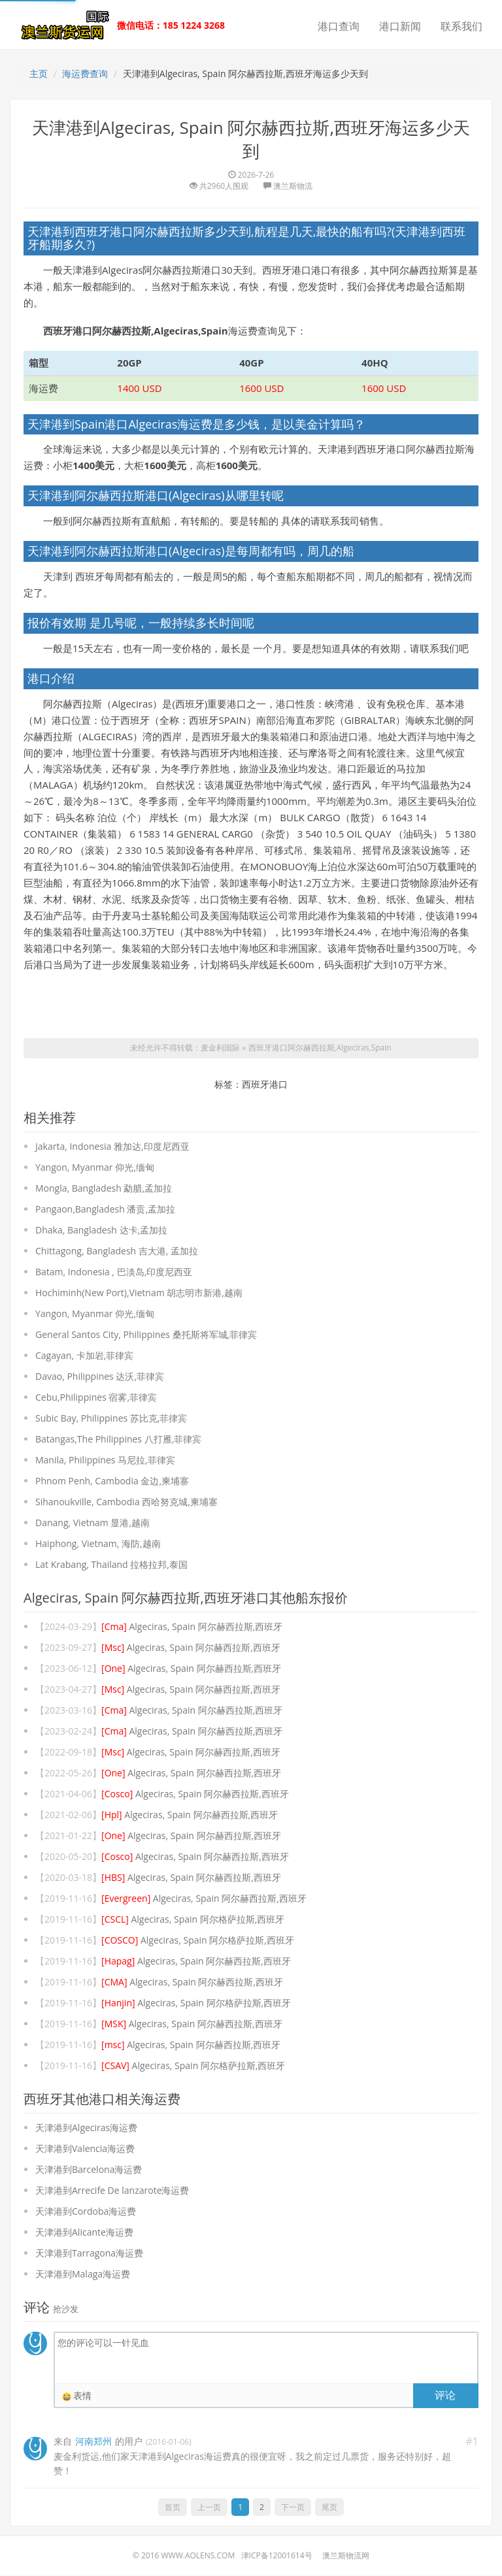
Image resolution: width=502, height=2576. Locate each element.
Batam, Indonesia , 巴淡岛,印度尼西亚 (113, 1272)
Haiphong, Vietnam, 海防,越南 (98, 1544)
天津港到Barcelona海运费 (88, 2170)
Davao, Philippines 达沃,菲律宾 (99, 1377)
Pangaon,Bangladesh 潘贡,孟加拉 (105, 1209)
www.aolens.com (198, 2556)
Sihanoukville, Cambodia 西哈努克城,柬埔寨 (126, 1502)
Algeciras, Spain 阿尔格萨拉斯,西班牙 (192, 1920)
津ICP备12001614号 (276, 2556)
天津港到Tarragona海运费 (89, 2253)
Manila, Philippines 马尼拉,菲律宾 (105, 1460)
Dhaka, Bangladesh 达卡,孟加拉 (101, 1230)
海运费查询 (85, 73)
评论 (445, 2395)
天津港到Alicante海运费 (84, 2232)
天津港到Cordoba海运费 (85, 2212)
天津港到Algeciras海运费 (86, 2128)
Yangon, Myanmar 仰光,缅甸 (94, 1168)
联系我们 (461, 26)
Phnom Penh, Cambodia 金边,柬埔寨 (112, 1481)
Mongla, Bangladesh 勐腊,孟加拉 (103, 1188)
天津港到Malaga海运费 (82, 2274)
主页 (38, 73)
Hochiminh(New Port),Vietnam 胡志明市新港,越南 (139, 1293)
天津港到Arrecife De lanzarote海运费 (112, 2191)
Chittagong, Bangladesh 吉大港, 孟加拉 (116, 1251)
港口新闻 (400, 26)
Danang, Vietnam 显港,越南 (92, 1523)
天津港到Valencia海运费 (85, 2149)
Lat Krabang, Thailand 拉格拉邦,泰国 (111, 1565)
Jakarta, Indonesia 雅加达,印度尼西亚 (112, 1147)
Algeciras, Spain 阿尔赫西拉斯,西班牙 (191, 1627)
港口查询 (339, 26)
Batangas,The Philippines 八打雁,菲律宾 (118, 1439)
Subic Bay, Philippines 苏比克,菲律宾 (111, 1418)
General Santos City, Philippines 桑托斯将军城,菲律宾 (146, 1335)
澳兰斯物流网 (345, 2556)
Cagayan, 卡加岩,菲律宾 (84, 1356)
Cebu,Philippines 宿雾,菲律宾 (96, 1398)
